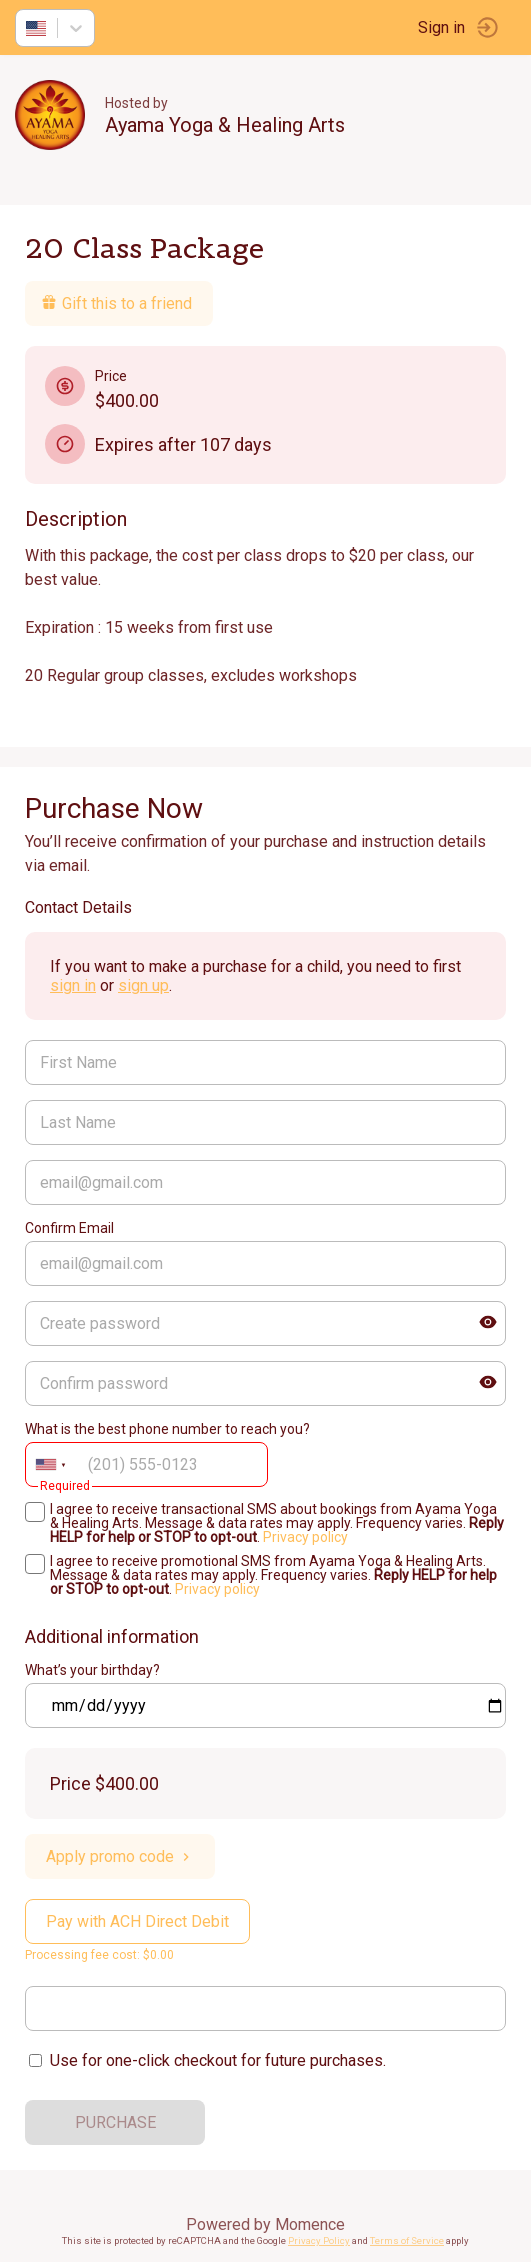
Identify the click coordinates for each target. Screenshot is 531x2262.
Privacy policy (305, 1537)
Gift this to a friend (116, 303)
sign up (143, 985)
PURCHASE (115, 2122)
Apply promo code (120, 1856)
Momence (310, 2224)
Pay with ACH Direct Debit (137, 1921)
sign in (73, 985)
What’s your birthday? (92, 1670)
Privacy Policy (319, 2240)
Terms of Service (407, 2240)
